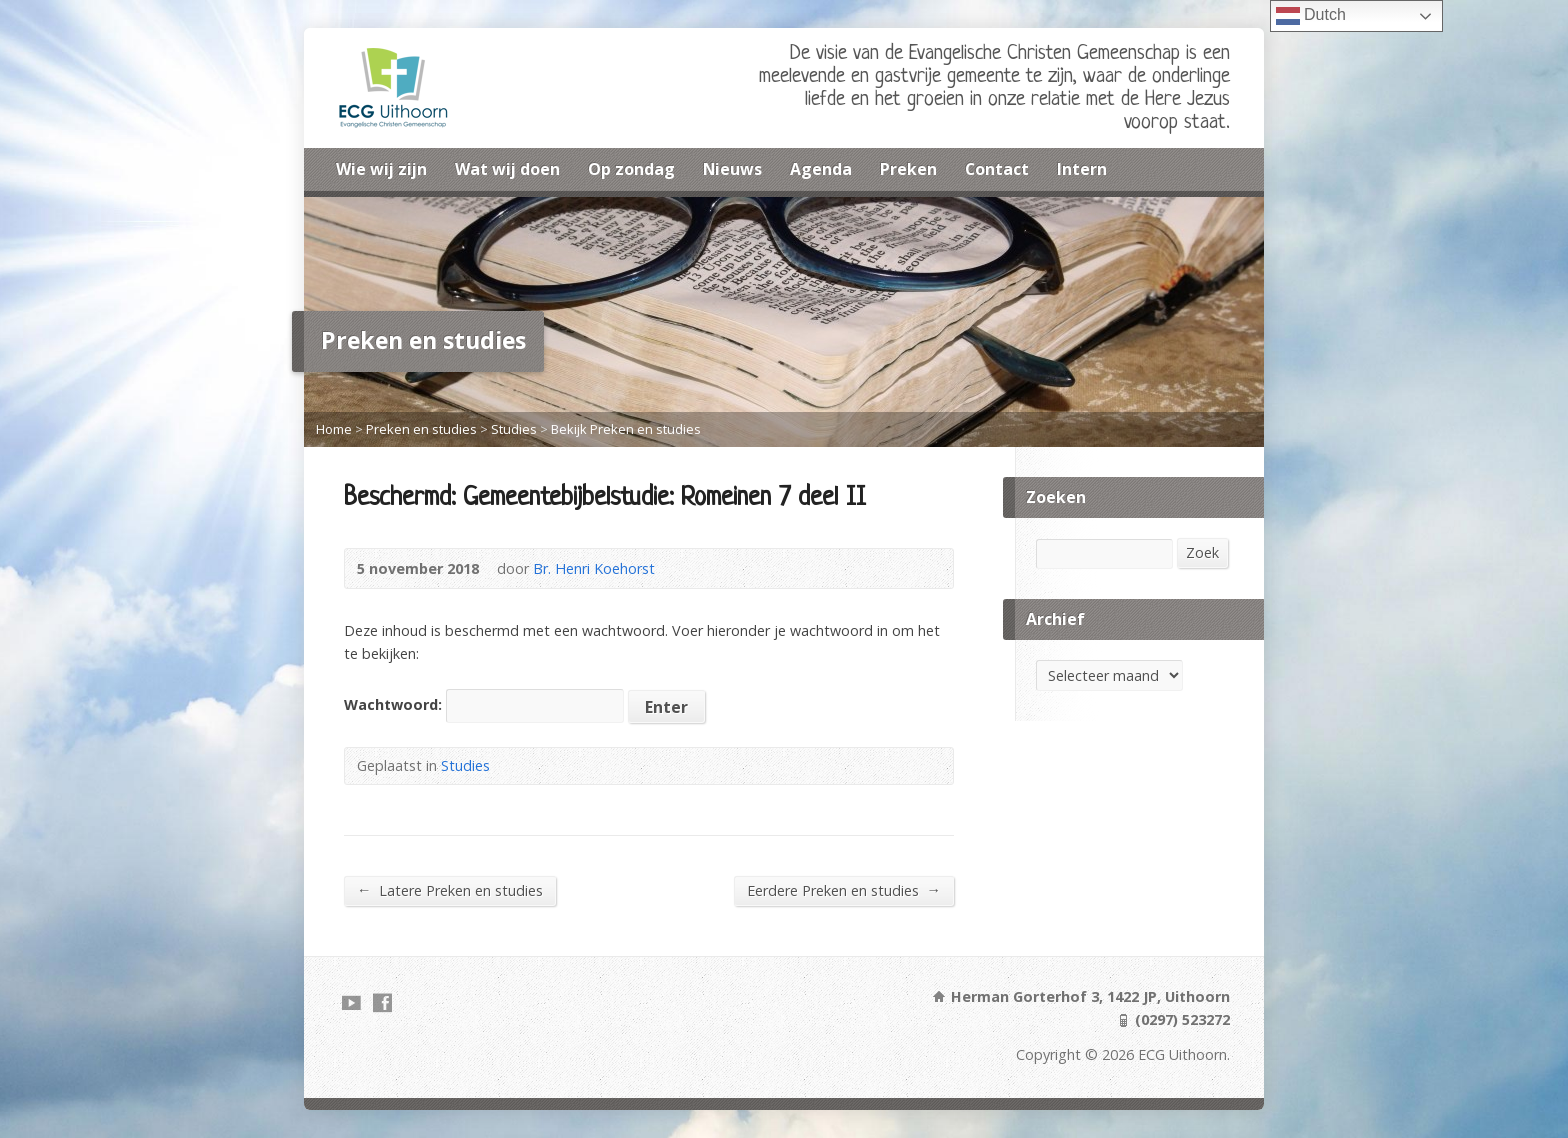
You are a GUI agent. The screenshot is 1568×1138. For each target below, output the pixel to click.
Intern (1082, 169)
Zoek (1202, 552)
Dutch (1311, 16)
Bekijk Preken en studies (626, 429)
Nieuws (732, 169)
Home (334, 429)
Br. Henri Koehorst (594, 568)
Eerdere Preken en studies (844, 890)
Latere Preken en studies (450, 890)
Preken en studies (421, 429)
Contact (997, 169)
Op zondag (631, 169)
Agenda (821, 169)
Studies (514, 429)
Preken (908, 169)
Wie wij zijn (381, 169)
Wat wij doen (507, 169)
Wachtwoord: (484, 704)
